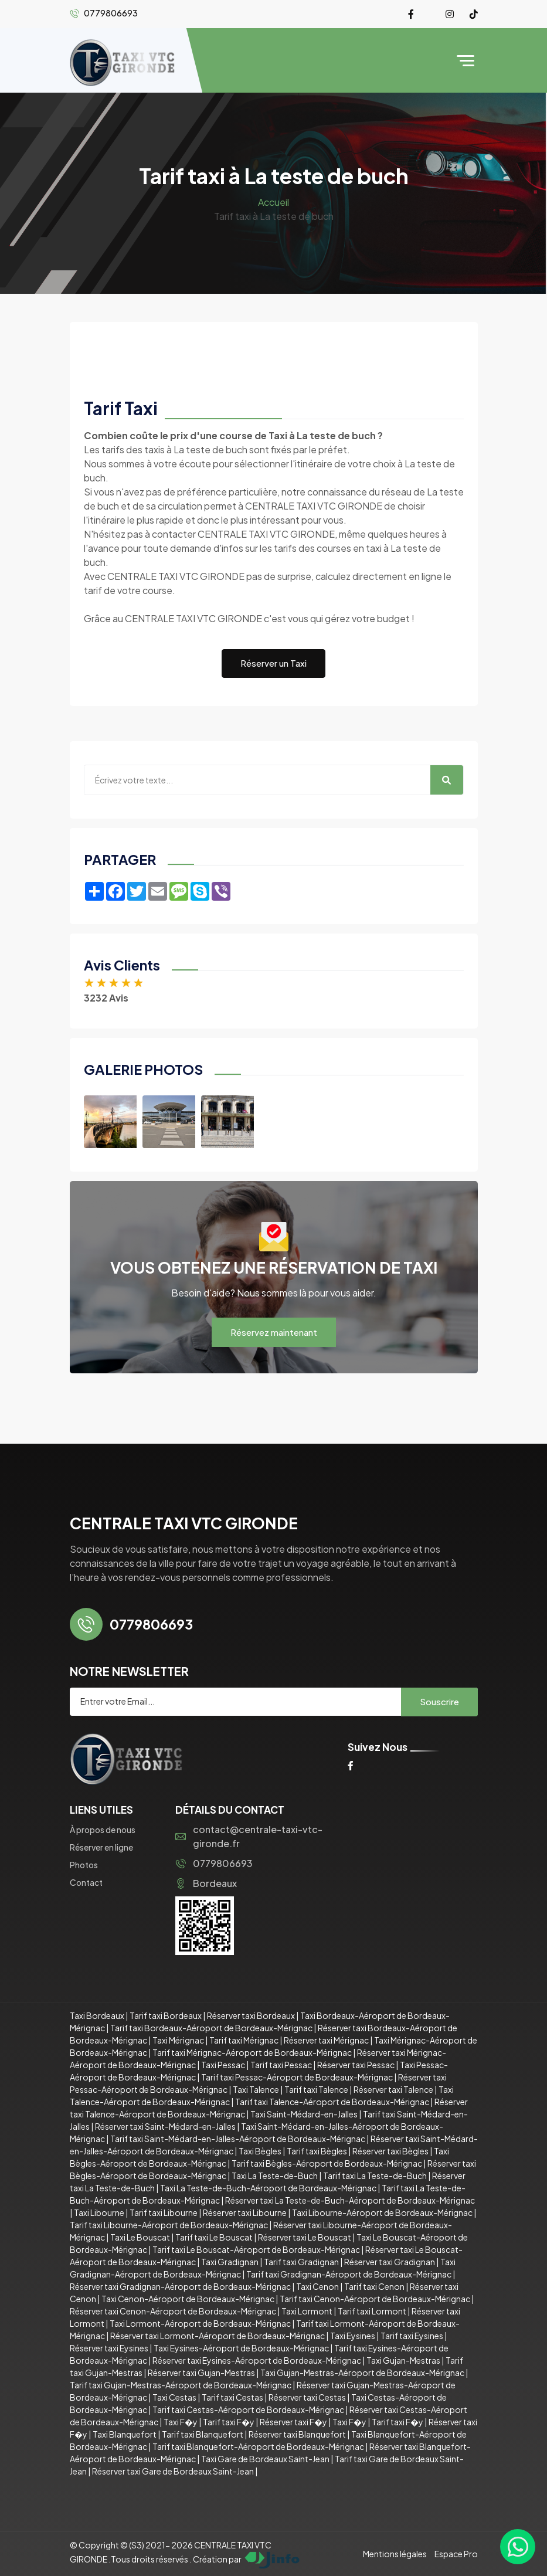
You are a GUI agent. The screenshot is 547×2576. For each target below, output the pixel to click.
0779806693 (214, 1863)
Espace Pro (456, 2553)
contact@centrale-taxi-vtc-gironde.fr (248, 1836)
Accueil (273, 202)
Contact (86, 1882)
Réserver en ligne (101, 1847)
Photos (84, 1864)
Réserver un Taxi (273, 662)
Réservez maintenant (273, 1332)
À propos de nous (102, 1829)
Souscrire (439, 1701)
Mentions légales (395, 2553)
